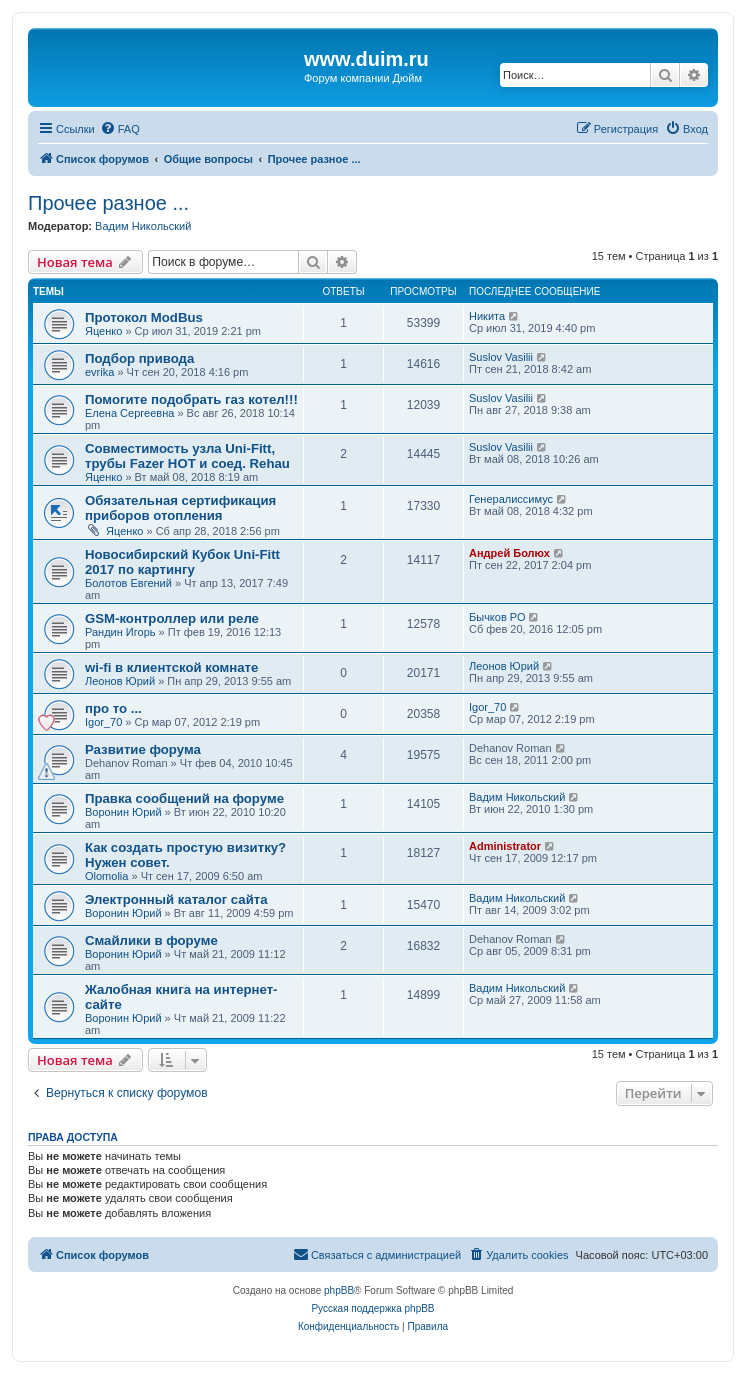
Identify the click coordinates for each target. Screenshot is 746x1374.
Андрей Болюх (509, 553)
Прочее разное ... (108, 203)
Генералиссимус (511, 499)
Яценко (103, 331)
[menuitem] (120, 129)
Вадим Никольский (143, 226)
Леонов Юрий (120, 681)
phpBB (339, 1290)
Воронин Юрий (123, 812)
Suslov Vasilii (501, 357)
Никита (487, 316)
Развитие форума (143, 749)
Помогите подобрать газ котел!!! (191, 399)
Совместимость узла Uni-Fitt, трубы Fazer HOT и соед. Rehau (187, 456)
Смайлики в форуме (151, 940)
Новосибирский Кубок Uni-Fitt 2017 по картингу (182, 562)
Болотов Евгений (128, 583)
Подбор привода (139, 358)
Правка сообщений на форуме (184, 798)
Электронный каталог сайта (176, 899)
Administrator (505, 846)
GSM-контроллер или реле (172, 618)
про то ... (113, 708)
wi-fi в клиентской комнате (171, 667)
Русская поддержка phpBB (372, 1308)
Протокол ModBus (144, 317)
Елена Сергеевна (129, 413)
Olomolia (106, 876)
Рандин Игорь (120, 632)
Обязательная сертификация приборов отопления (180, 508)
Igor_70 (103, 722)
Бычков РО (497, 617)
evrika (99, 372)
